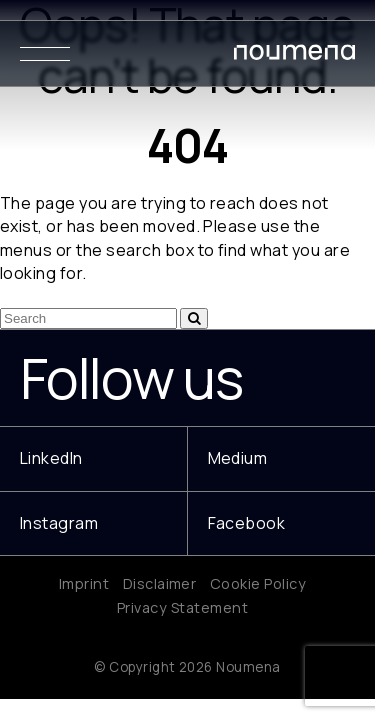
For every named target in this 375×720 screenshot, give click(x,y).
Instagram (59, 523)
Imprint (84, 583)
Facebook (247, 523)
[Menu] (45, 53)
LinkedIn (51, 458)
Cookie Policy (258, 583)
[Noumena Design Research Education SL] (294, 56)
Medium (238, 458)
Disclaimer (160, 583)
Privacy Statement (182, 607)
